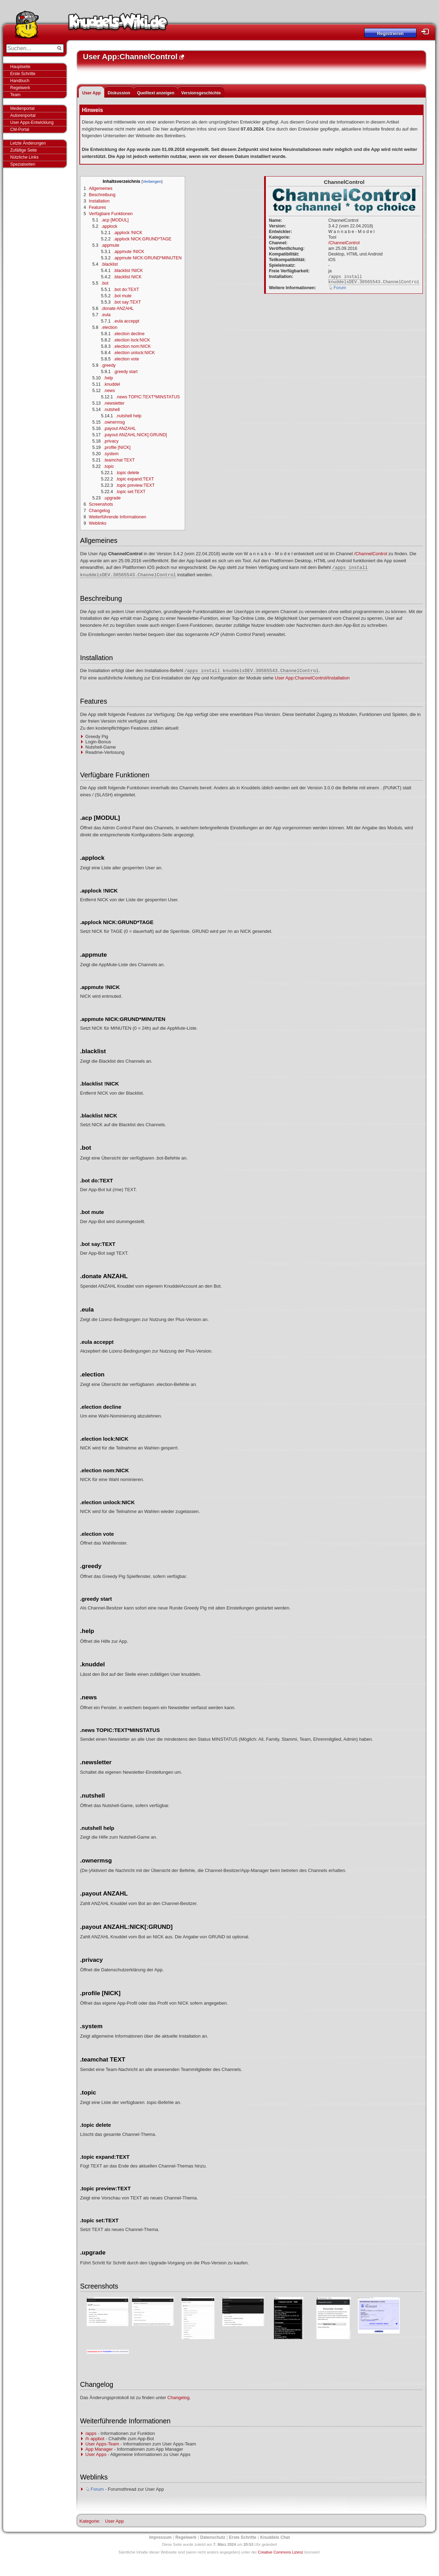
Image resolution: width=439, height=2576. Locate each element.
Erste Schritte (22, 73)
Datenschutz (212, 2537)
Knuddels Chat (275, 2537)
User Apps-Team (102, 2443)
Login (427, 32)
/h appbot (94, 2438)
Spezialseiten (22, 164)
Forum (340, 287)
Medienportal (22, 108)
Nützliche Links (24, 157)
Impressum (160, 2537)
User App (91, 93)
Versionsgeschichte (201, 93)
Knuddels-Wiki (118, 24)
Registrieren (390, 33)
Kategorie (89, 2521)
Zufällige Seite (23, 150)
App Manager (99, 2449)
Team (15, 94)
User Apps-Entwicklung (31, 122)
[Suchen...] (30, 48)
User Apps (95, 2454)
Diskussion (119, 93)
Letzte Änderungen (28, 143)
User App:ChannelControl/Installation (312, 677)
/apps (91, 2433)
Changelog (179, 2397)
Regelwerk (20, 87)
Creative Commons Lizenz (280, 2552)
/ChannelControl (344, 242)
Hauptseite (20, 66)
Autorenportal (22, 115)
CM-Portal (19, 129)
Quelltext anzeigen (155, 93)
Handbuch (20, 80)
